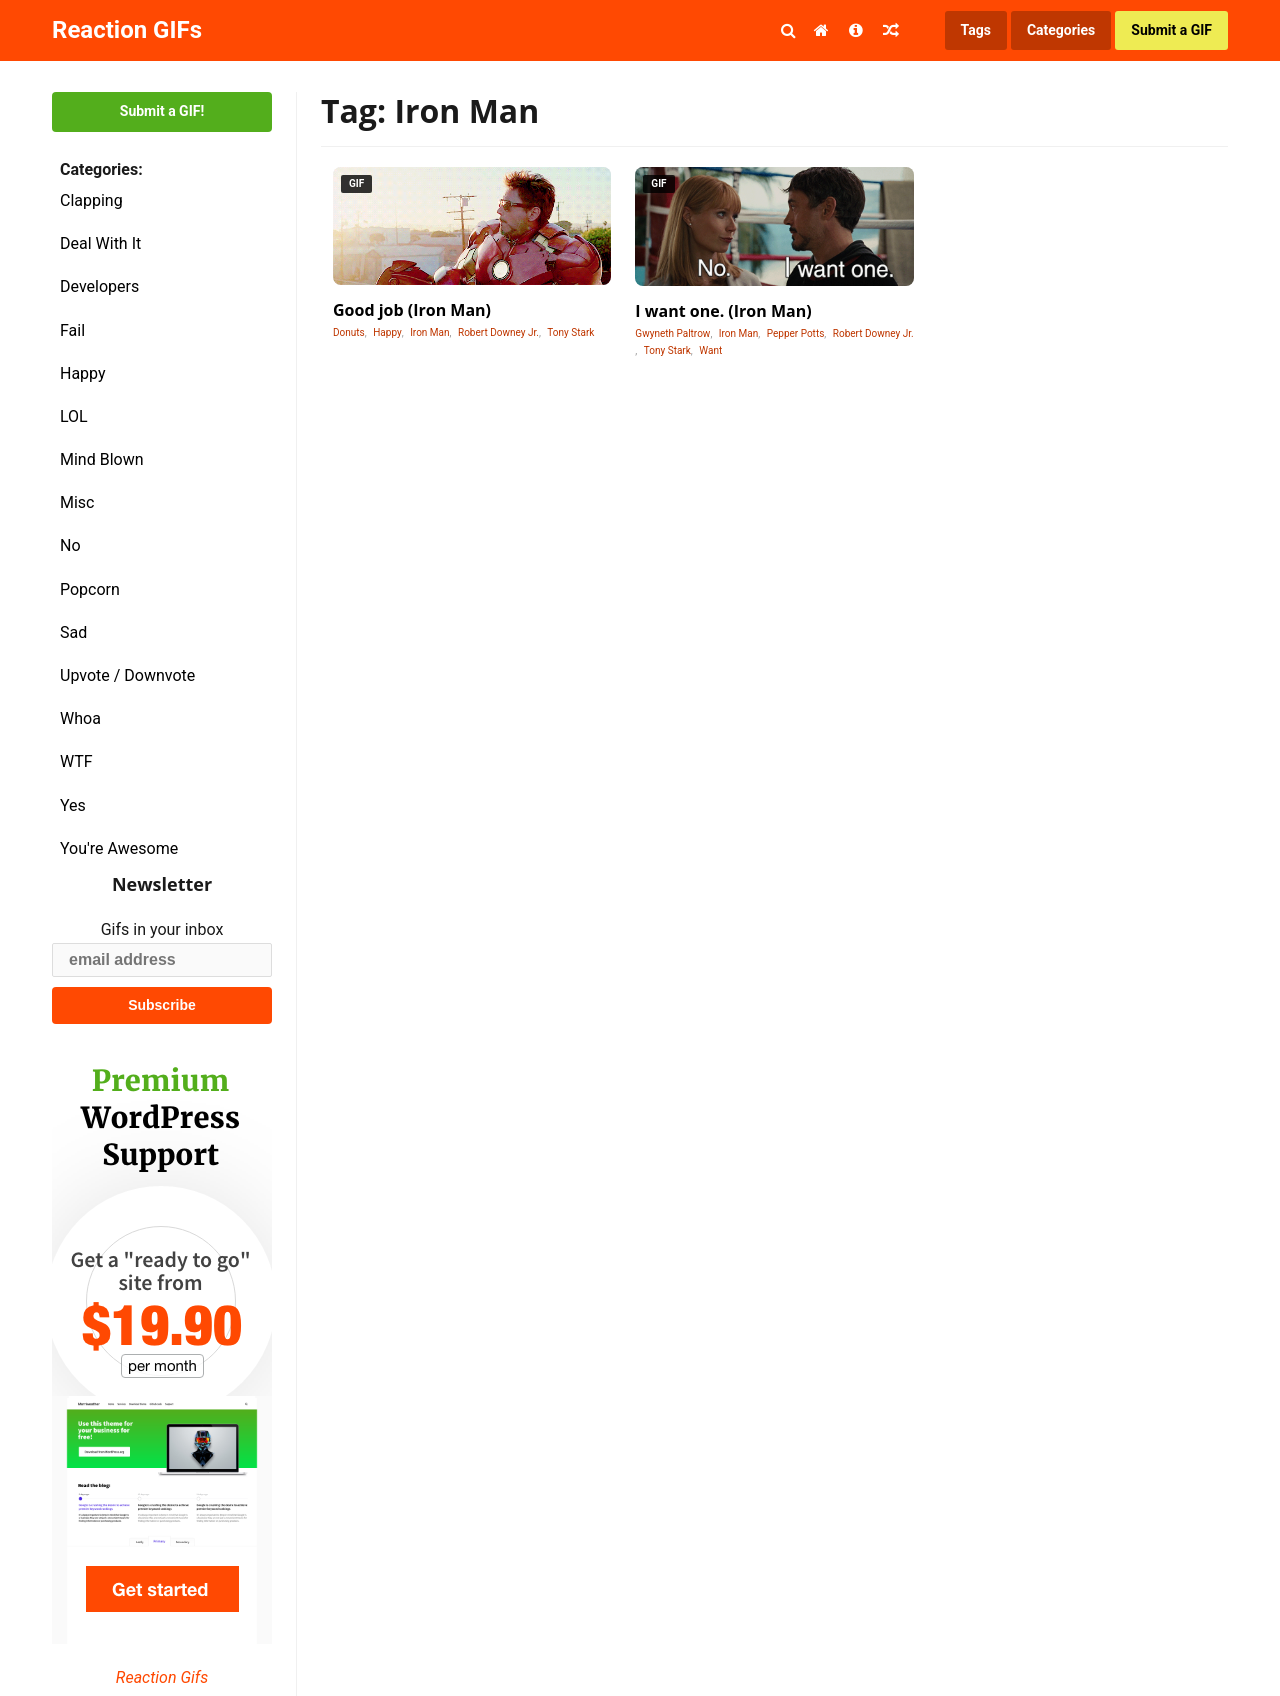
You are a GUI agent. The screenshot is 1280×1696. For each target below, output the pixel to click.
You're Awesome (119, 848)
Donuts (349, 332)
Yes (73, 805)
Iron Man (429, 332)
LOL (74, 416)
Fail (72, 330)
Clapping (91, 200)
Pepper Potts (796, 333)
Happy (83, 373)
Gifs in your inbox (162, 929)
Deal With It (100, 243)
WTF (76, 761)
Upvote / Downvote (127, 675)
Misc (77, 502)
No (70, 545)
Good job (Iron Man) (412, 310)
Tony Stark (570, 332)
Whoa (80, 718)
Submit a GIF (1171, 30)
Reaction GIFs (127, 30)
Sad (73, 632)
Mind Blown (102, 459)
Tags (976, 30)
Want (710, 350)
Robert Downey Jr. (498, 332)
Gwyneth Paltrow (672, 333)
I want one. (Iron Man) (723, 311)
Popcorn (90, 589)
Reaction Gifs (162, 1677)
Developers (99, 286)
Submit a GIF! (162, 111)
